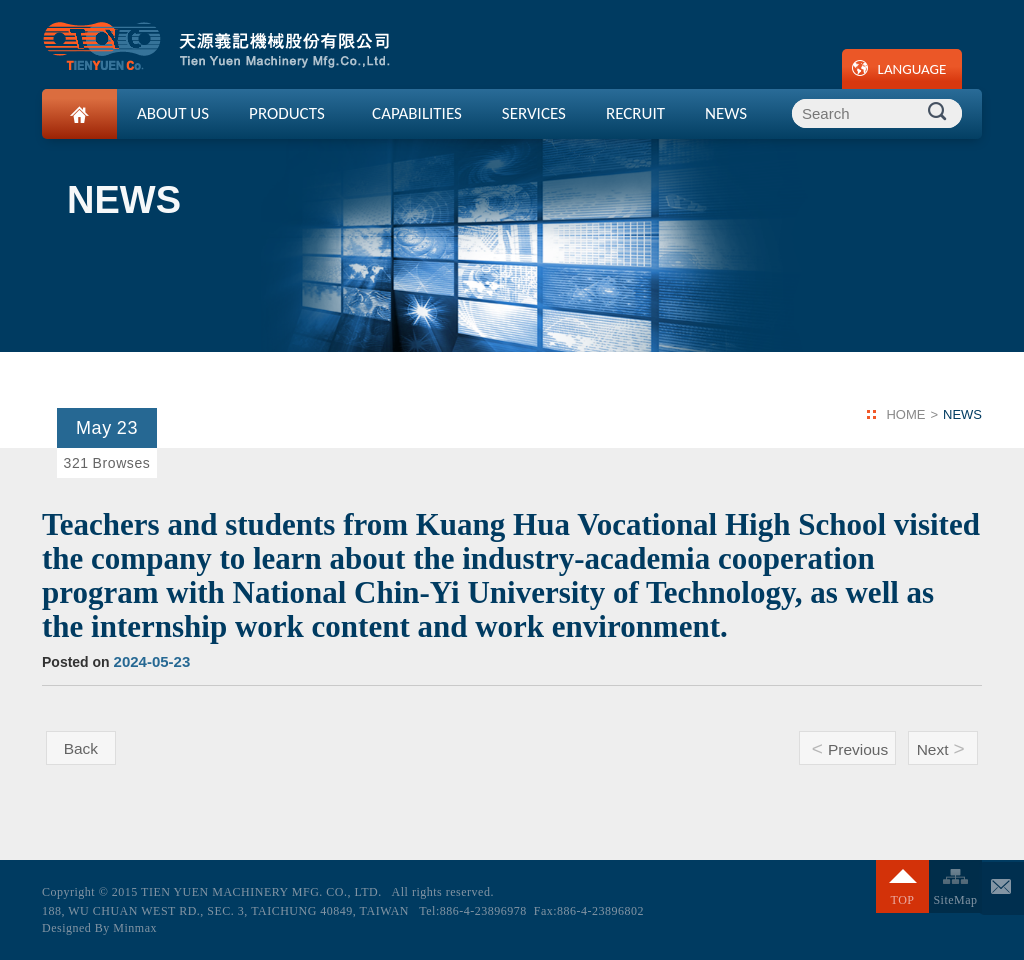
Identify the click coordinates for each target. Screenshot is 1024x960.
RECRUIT (635, 113)
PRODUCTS (287, 113)
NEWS (726, 113)
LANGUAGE (912, 69)
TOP (903, 900)
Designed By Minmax (99, 928)
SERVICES (534, 113)
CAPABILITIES (417, 113)
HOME (905, 414)
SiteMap (955, 900)
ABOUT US (173, 113)
